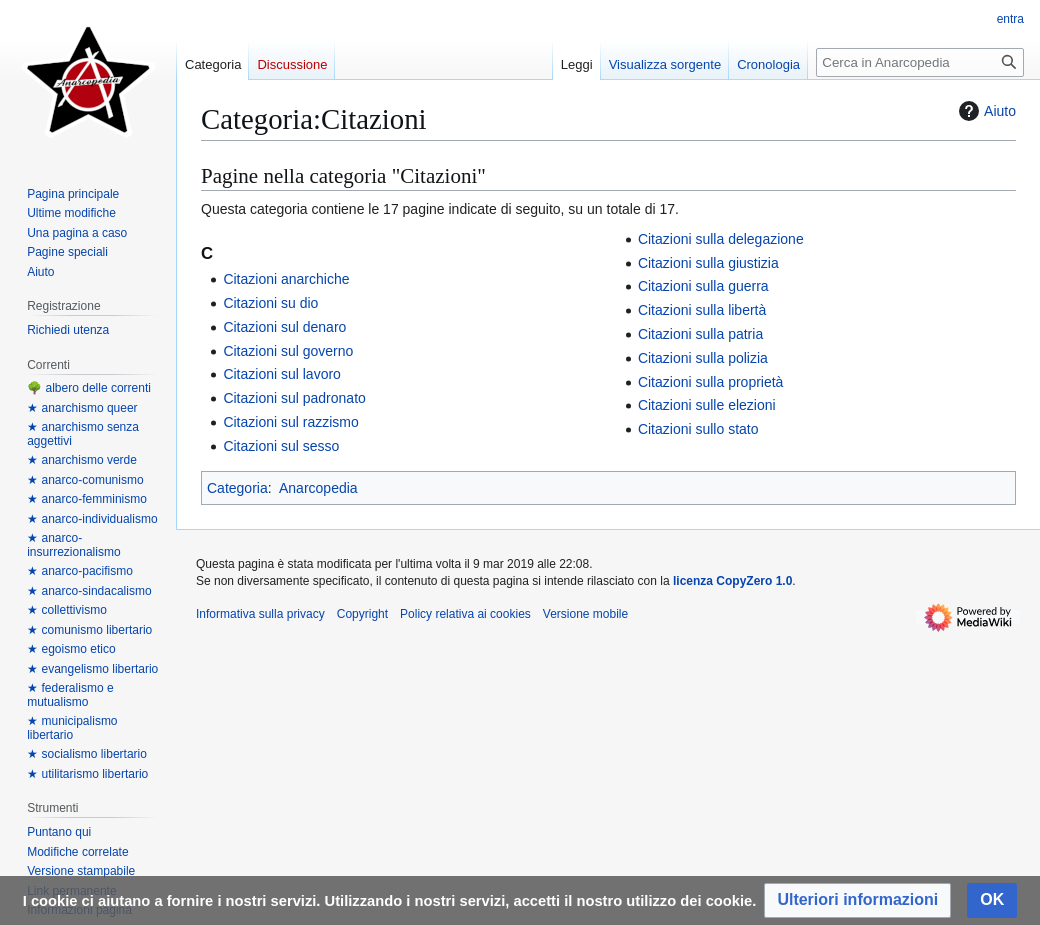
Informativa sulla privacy (260, 614)
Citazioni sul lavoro (282, 374)
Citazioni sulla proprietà (711, 382)
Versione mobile (585, 614)
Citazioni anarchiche (286, 279)
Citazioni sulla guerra (703, 286)
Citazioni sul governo (288, 351)
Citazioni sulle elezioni (707, 405)
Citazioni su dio (270, 303)
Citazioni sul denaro (284, 327)
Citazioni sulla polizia (703, 358)
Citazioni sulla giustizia (708, 263)
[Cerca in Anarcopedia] (920, 62)
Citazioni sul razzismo (290, 422)
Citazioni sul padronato (294, 398)
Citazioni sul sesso (281, 446)
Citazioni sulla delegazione (721, 239)
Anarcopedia (318, 488)
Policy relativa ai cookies (465, 614)
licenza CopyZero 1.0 (732, 581)
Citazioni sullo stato (698, 429)
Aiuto (985, 111)
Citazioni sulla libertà (702, 310)
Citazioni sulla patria (700, 334)
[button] (857, 900)
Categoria (237, 488)
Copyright (362, 614)
